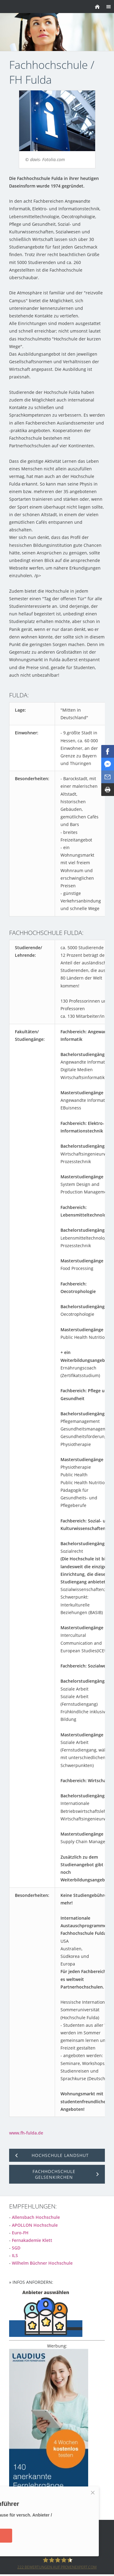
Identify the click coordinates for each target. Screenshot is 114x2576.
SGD (16, 2248)
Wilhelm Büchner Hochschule (42, 2263)
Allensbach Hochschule (36, 2217)
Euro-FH (20, 2233)
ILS (15, 2255)
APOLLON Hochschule (35, 2225)
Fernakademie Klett (32, 2240)
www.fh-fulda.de (26, 2133)
